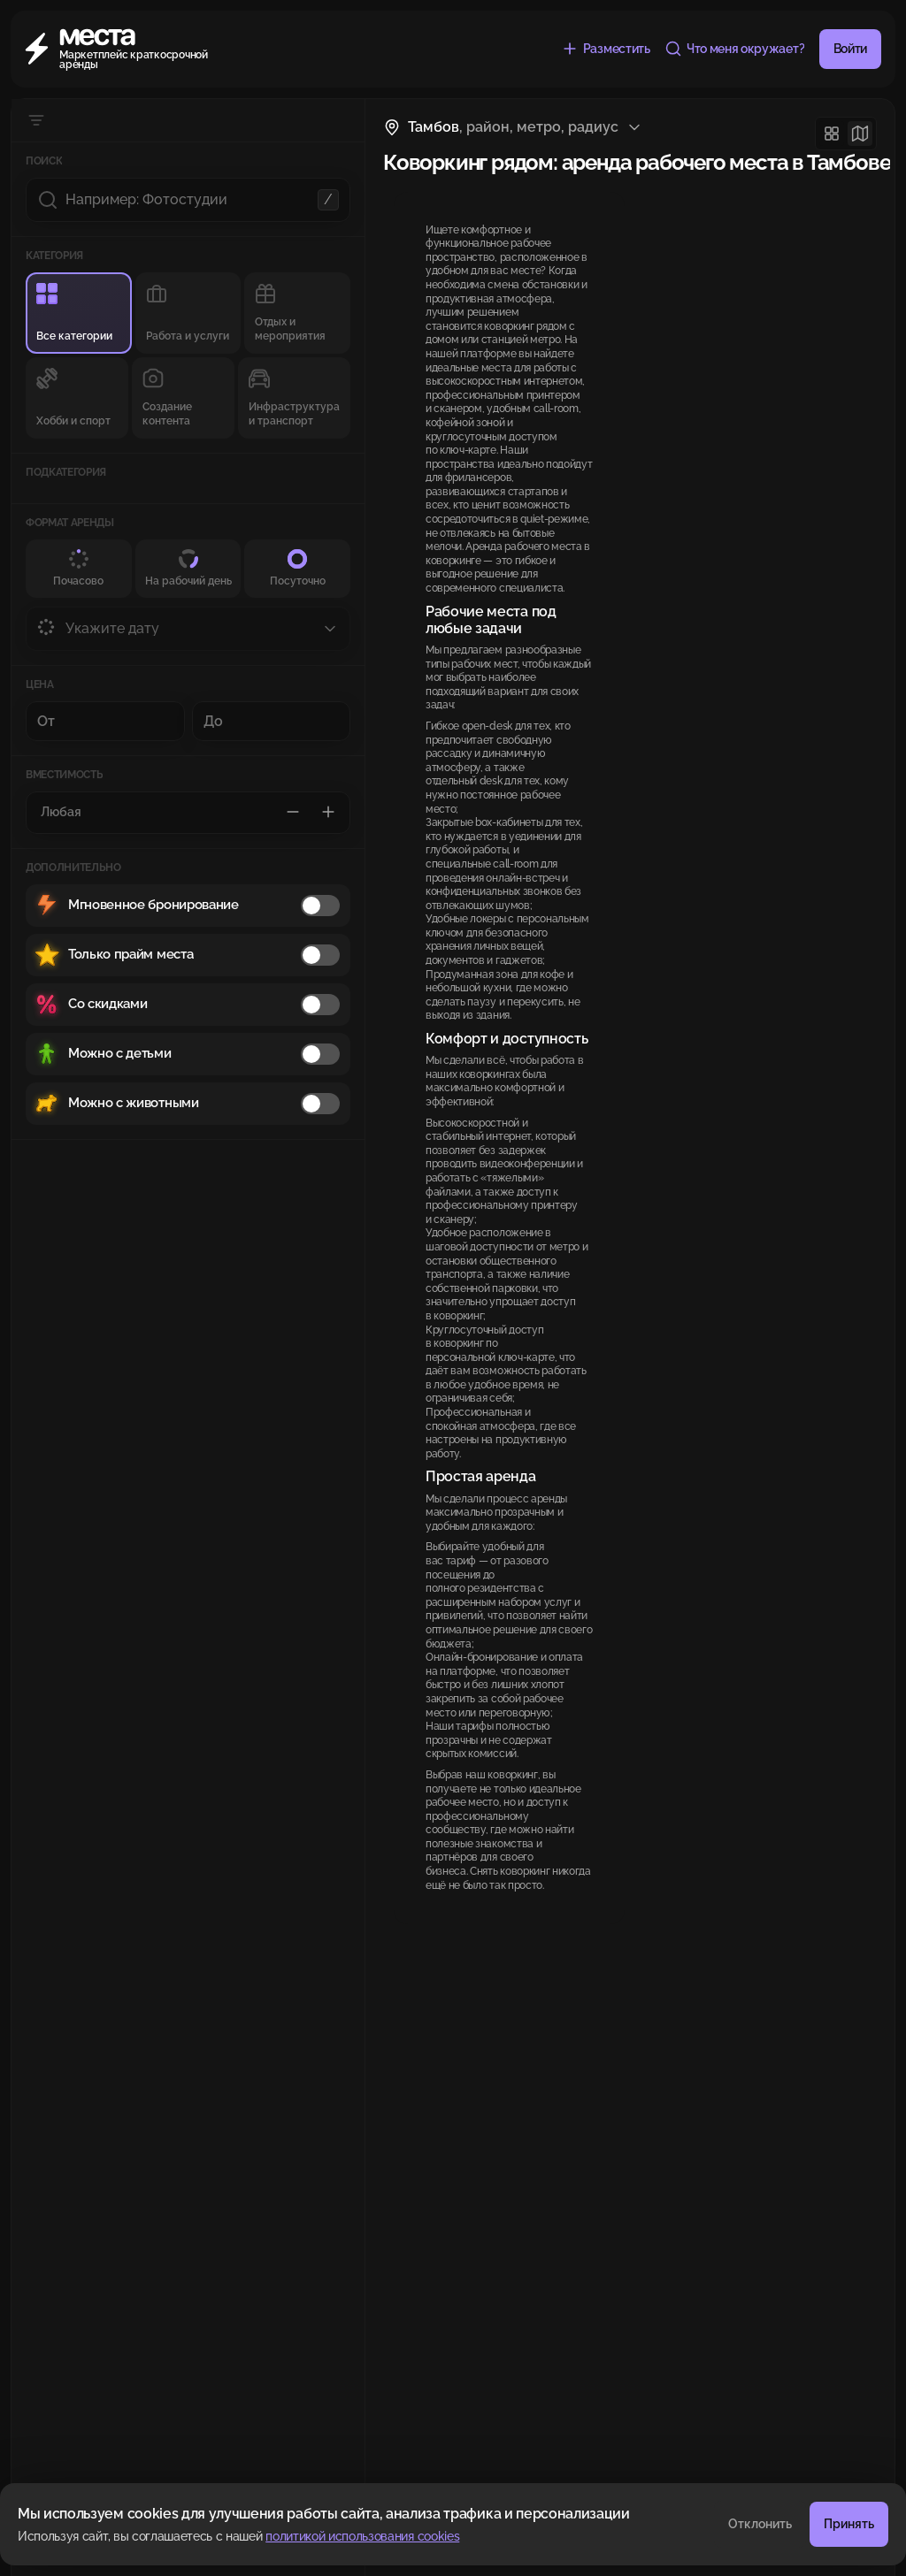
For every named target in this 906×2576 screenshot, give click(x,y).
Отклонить (760, 2524)
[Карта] (860, 133)
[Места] (119, 49)
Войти (850, 49)
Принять (849, 2524)
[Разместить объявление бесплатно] (605, 49)
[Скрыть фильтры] (36, 120)
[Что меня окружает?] (734, 49)
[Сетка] (831, 133)
